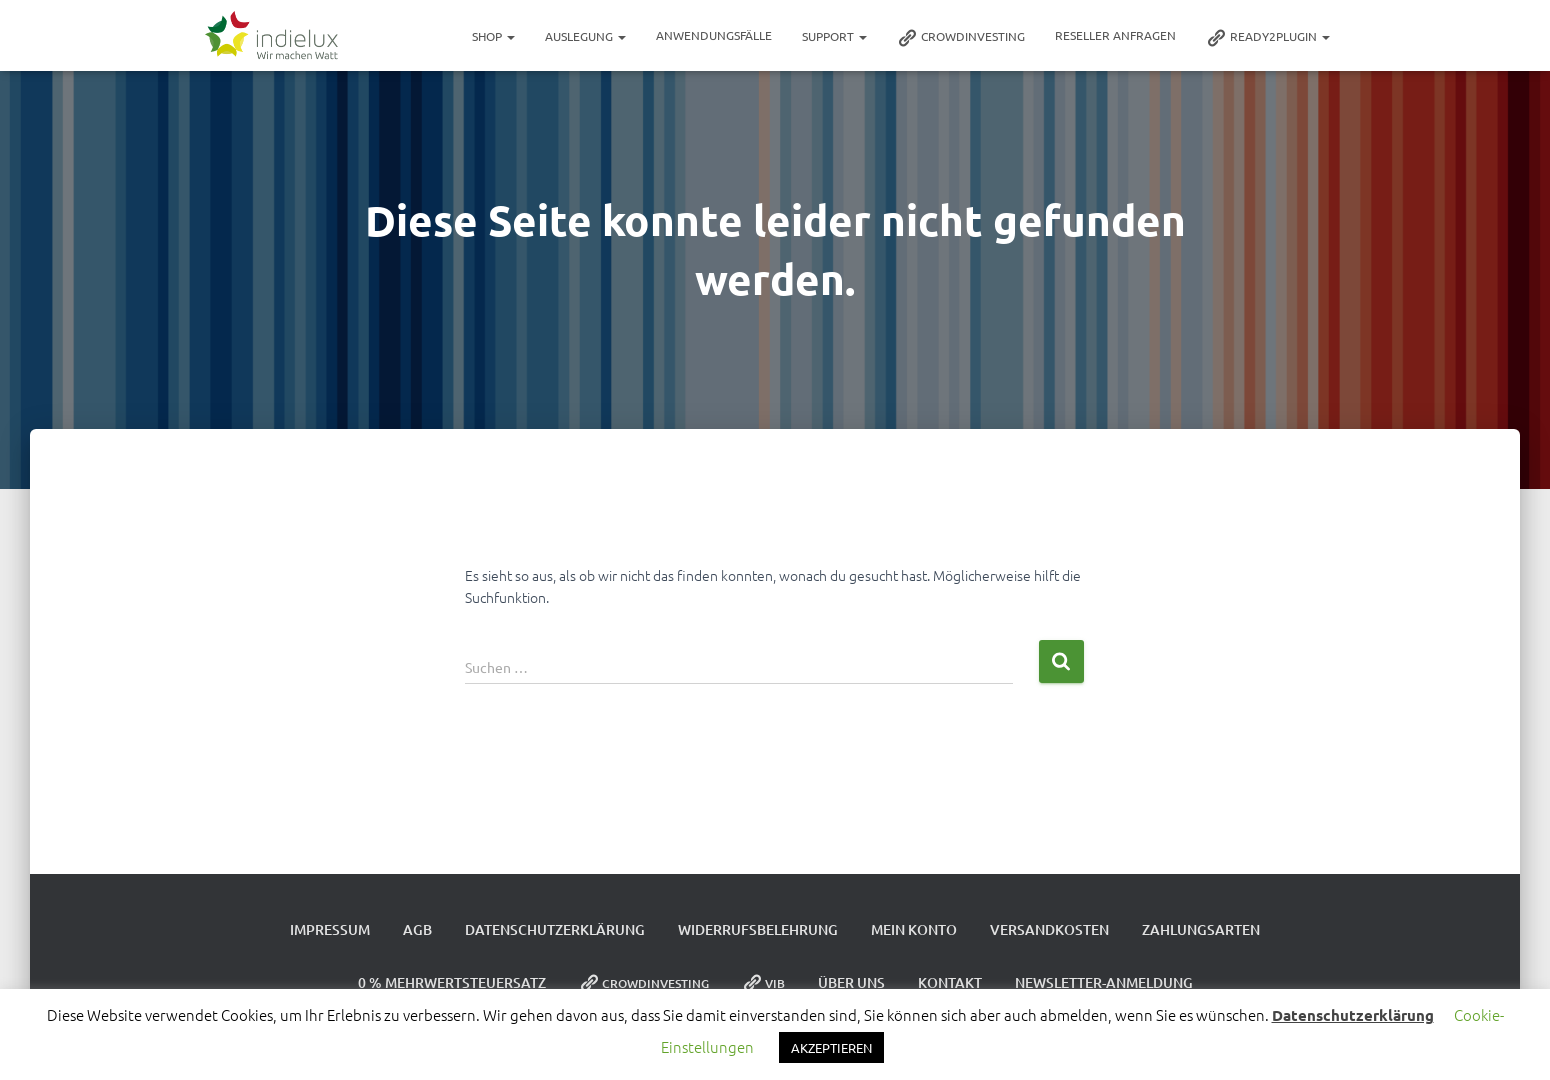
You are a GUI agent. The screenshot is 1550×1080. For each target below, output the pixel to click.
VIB (763, 983)
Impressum (330, 929)
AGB (417, 929)
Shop (493, 36)
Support (834, 36)
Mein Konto (914, 929)
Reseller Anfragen (1115, 35)
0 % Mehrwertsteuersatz (452, 982)
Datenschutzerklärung (555, 929)
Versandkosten (1049, 929)
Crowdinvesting (961, 38)
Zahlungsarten (1201, 929)
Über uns (851, 982)
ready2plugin (1268, 38)
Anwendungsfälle (714, 35)
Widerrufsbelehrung (758, 929)
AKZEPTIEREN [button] (831, 1047)
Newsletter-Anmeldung (1104, 982)
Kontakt (950, 982)
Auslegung (585, 36)
